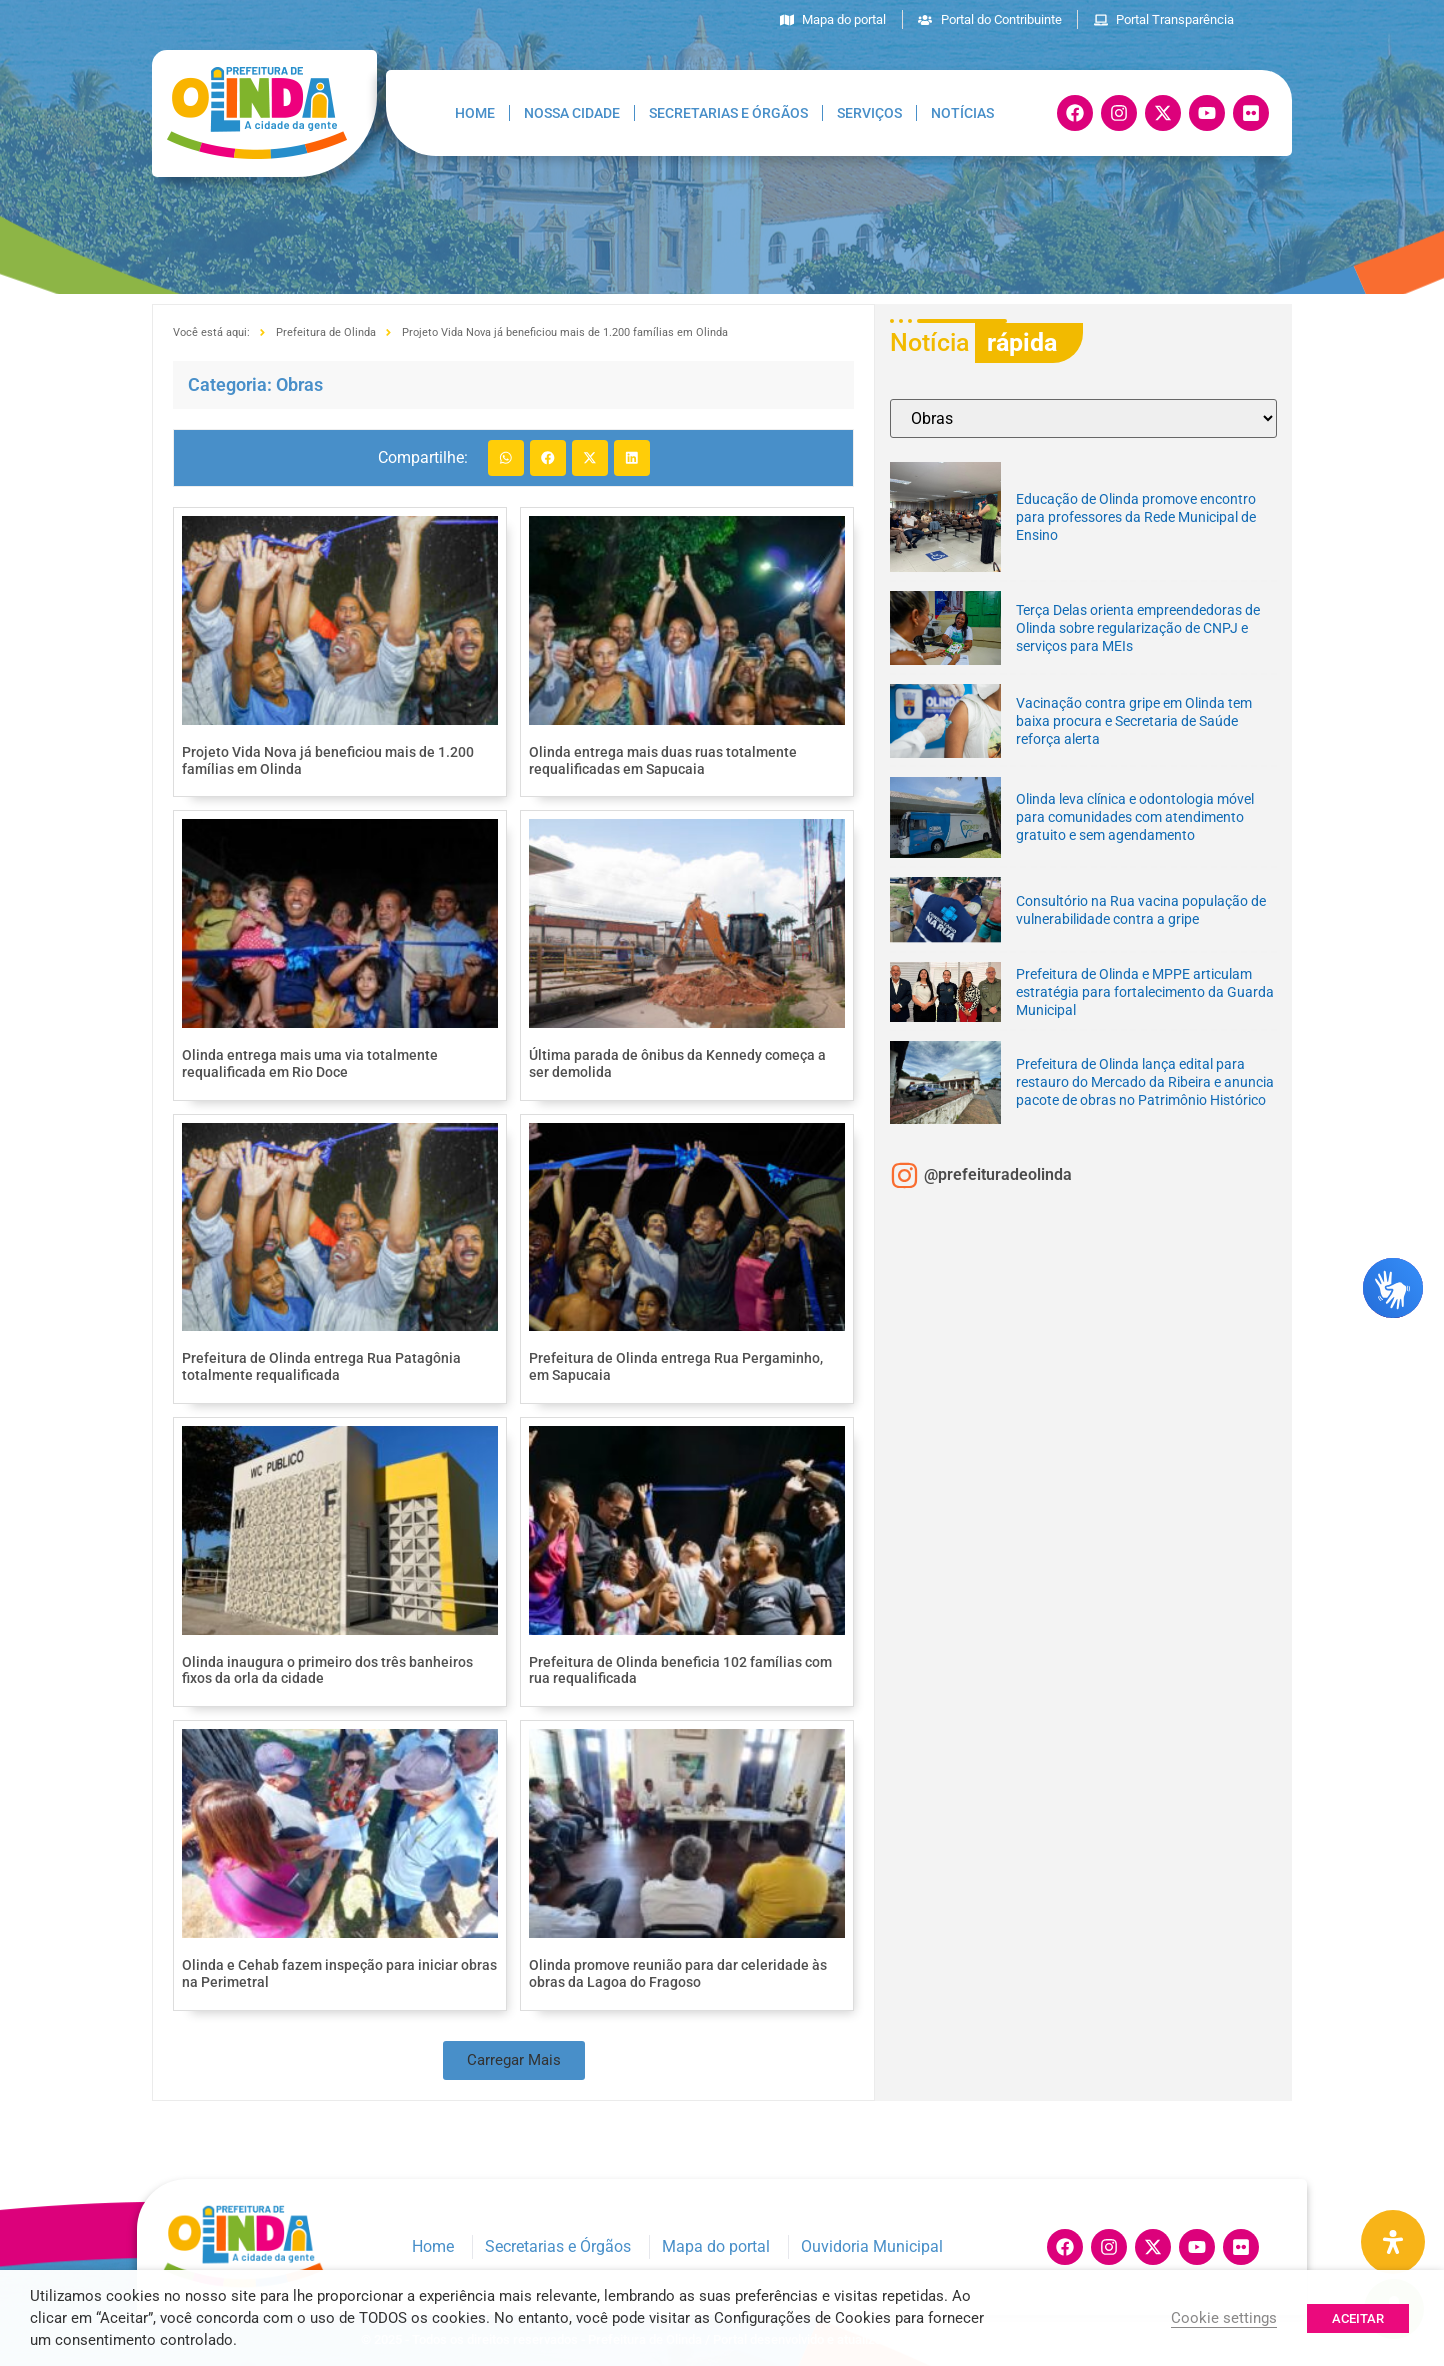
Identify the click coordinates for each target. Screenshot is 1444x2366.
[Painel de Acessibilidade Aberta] (1393, 2242)
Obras (299, 384)
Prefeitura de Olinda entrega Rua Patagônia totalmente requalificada (321, 1366)
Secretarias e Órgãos (728, 113)
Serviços (869, 113)
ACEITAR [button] (1358, 2318)
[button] (506, 458)
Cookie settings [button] (1224, 2318)
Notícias (962, 113)
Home (475, 113)
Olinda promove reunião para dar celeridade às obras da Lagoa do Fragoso (678, 1973)
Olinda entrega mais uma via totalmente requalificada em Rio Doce (310, 1063)
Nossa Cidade (572, 113)
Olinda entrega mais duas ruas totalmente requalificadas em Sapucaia (663, 760)
